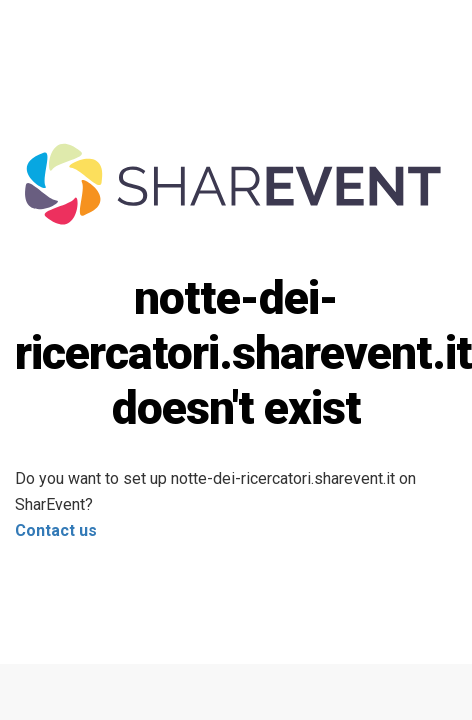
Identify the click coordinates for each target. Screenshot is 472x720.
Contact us (56, 530)
